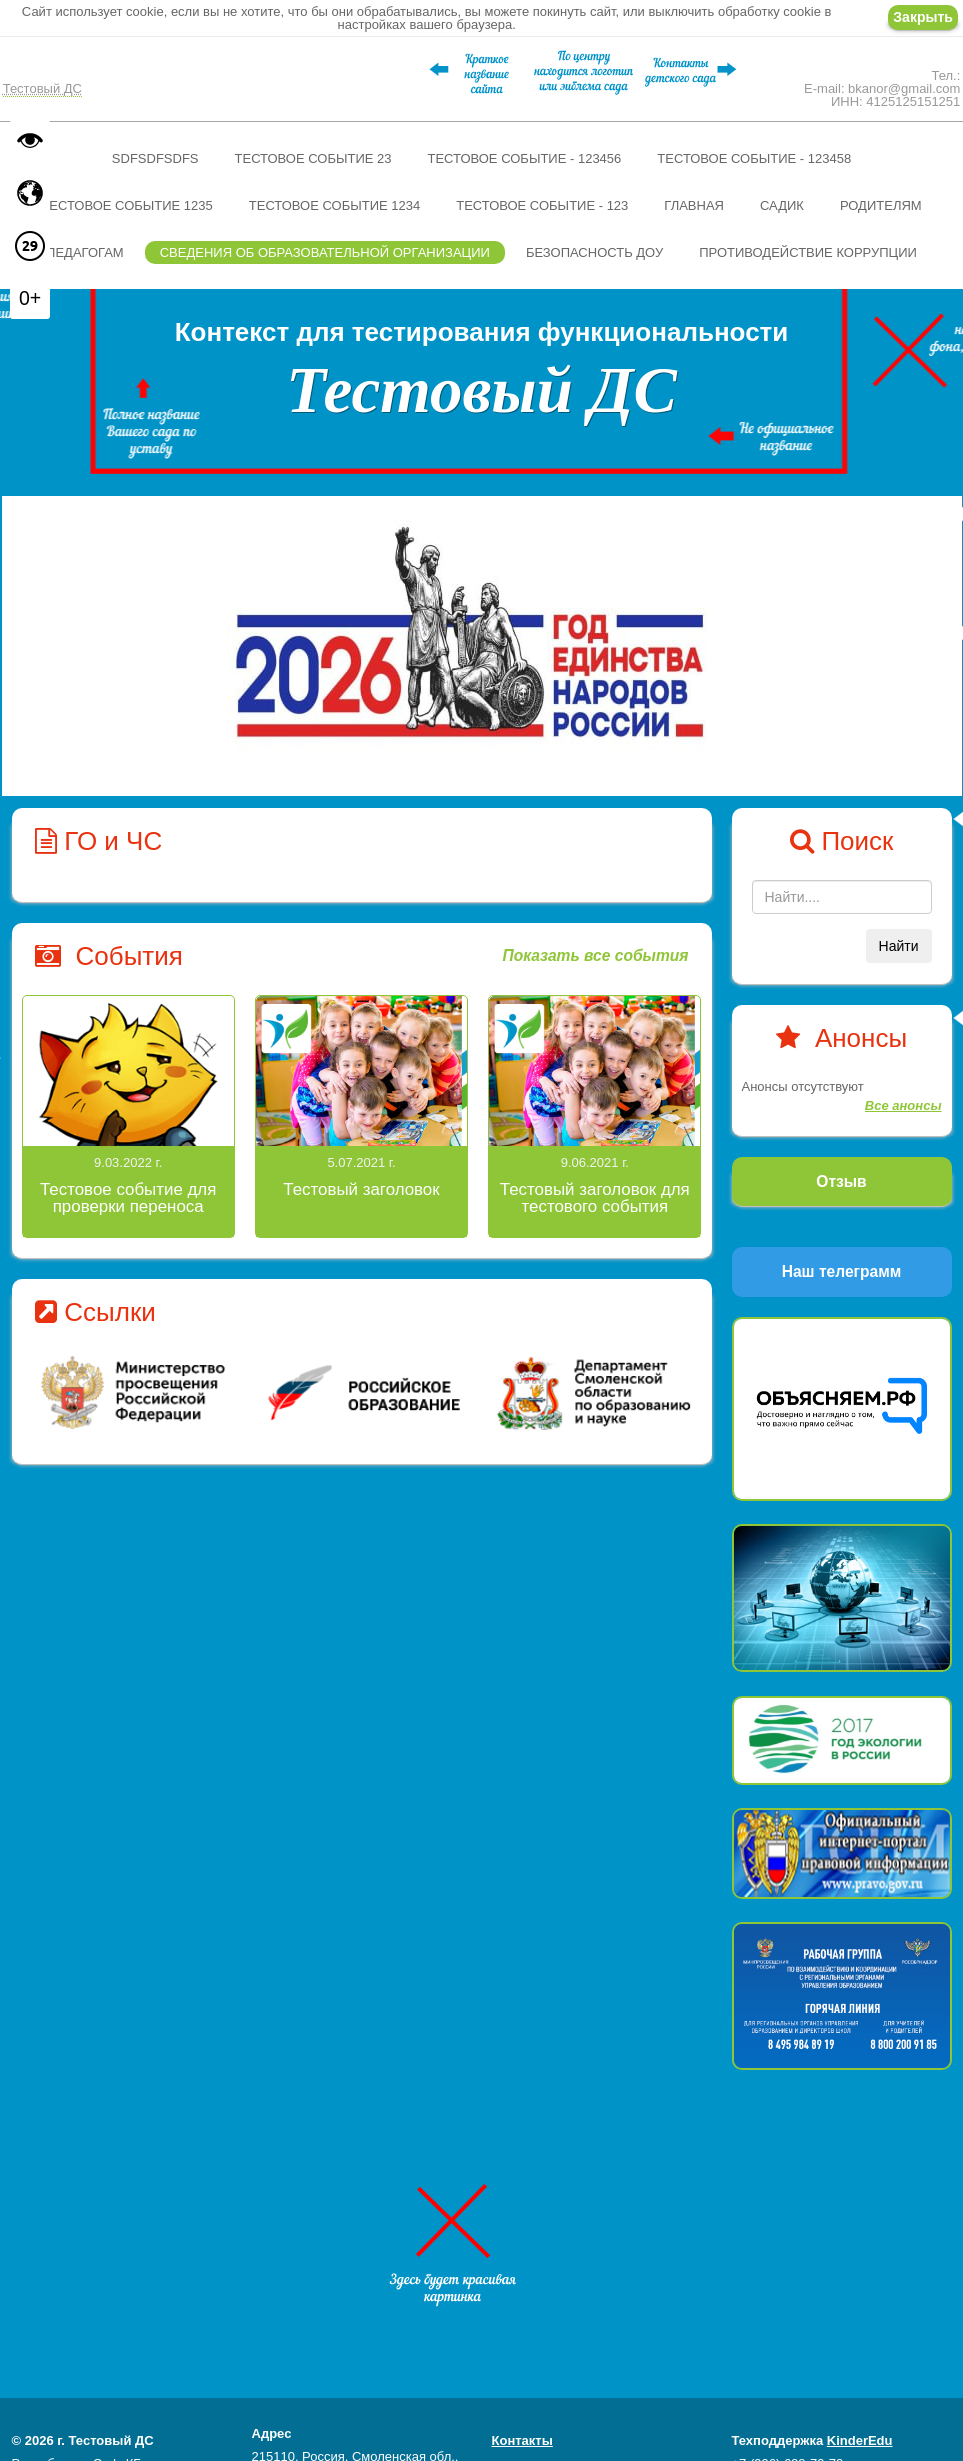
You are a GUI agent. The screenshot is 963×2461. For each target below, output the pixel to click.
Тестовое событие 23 (313, 158)
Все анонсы (903, 1105)
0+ (30, 298)
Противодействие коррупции (808, 252)
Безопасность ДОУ (594, 252)
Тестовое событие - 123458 (754, 158)
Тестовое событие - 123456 (524, 158)
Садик (782, 205)
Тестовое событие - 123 (542, 205)
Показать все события (595, 955)
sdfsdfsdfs (155, 158)
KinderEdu (860, 2440)
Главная (694, 205)
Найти (899, 946)
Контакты (522, 2440)
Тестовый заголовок (361, 1189)
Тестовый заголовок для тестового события (595, 1198)
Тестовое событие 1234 (334, 205)
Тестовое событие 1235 (126, 205)
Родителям (881, 205)
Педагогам (85, 252)
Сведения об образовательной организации (325, 252)
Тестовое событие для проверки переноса (128, 1198)
